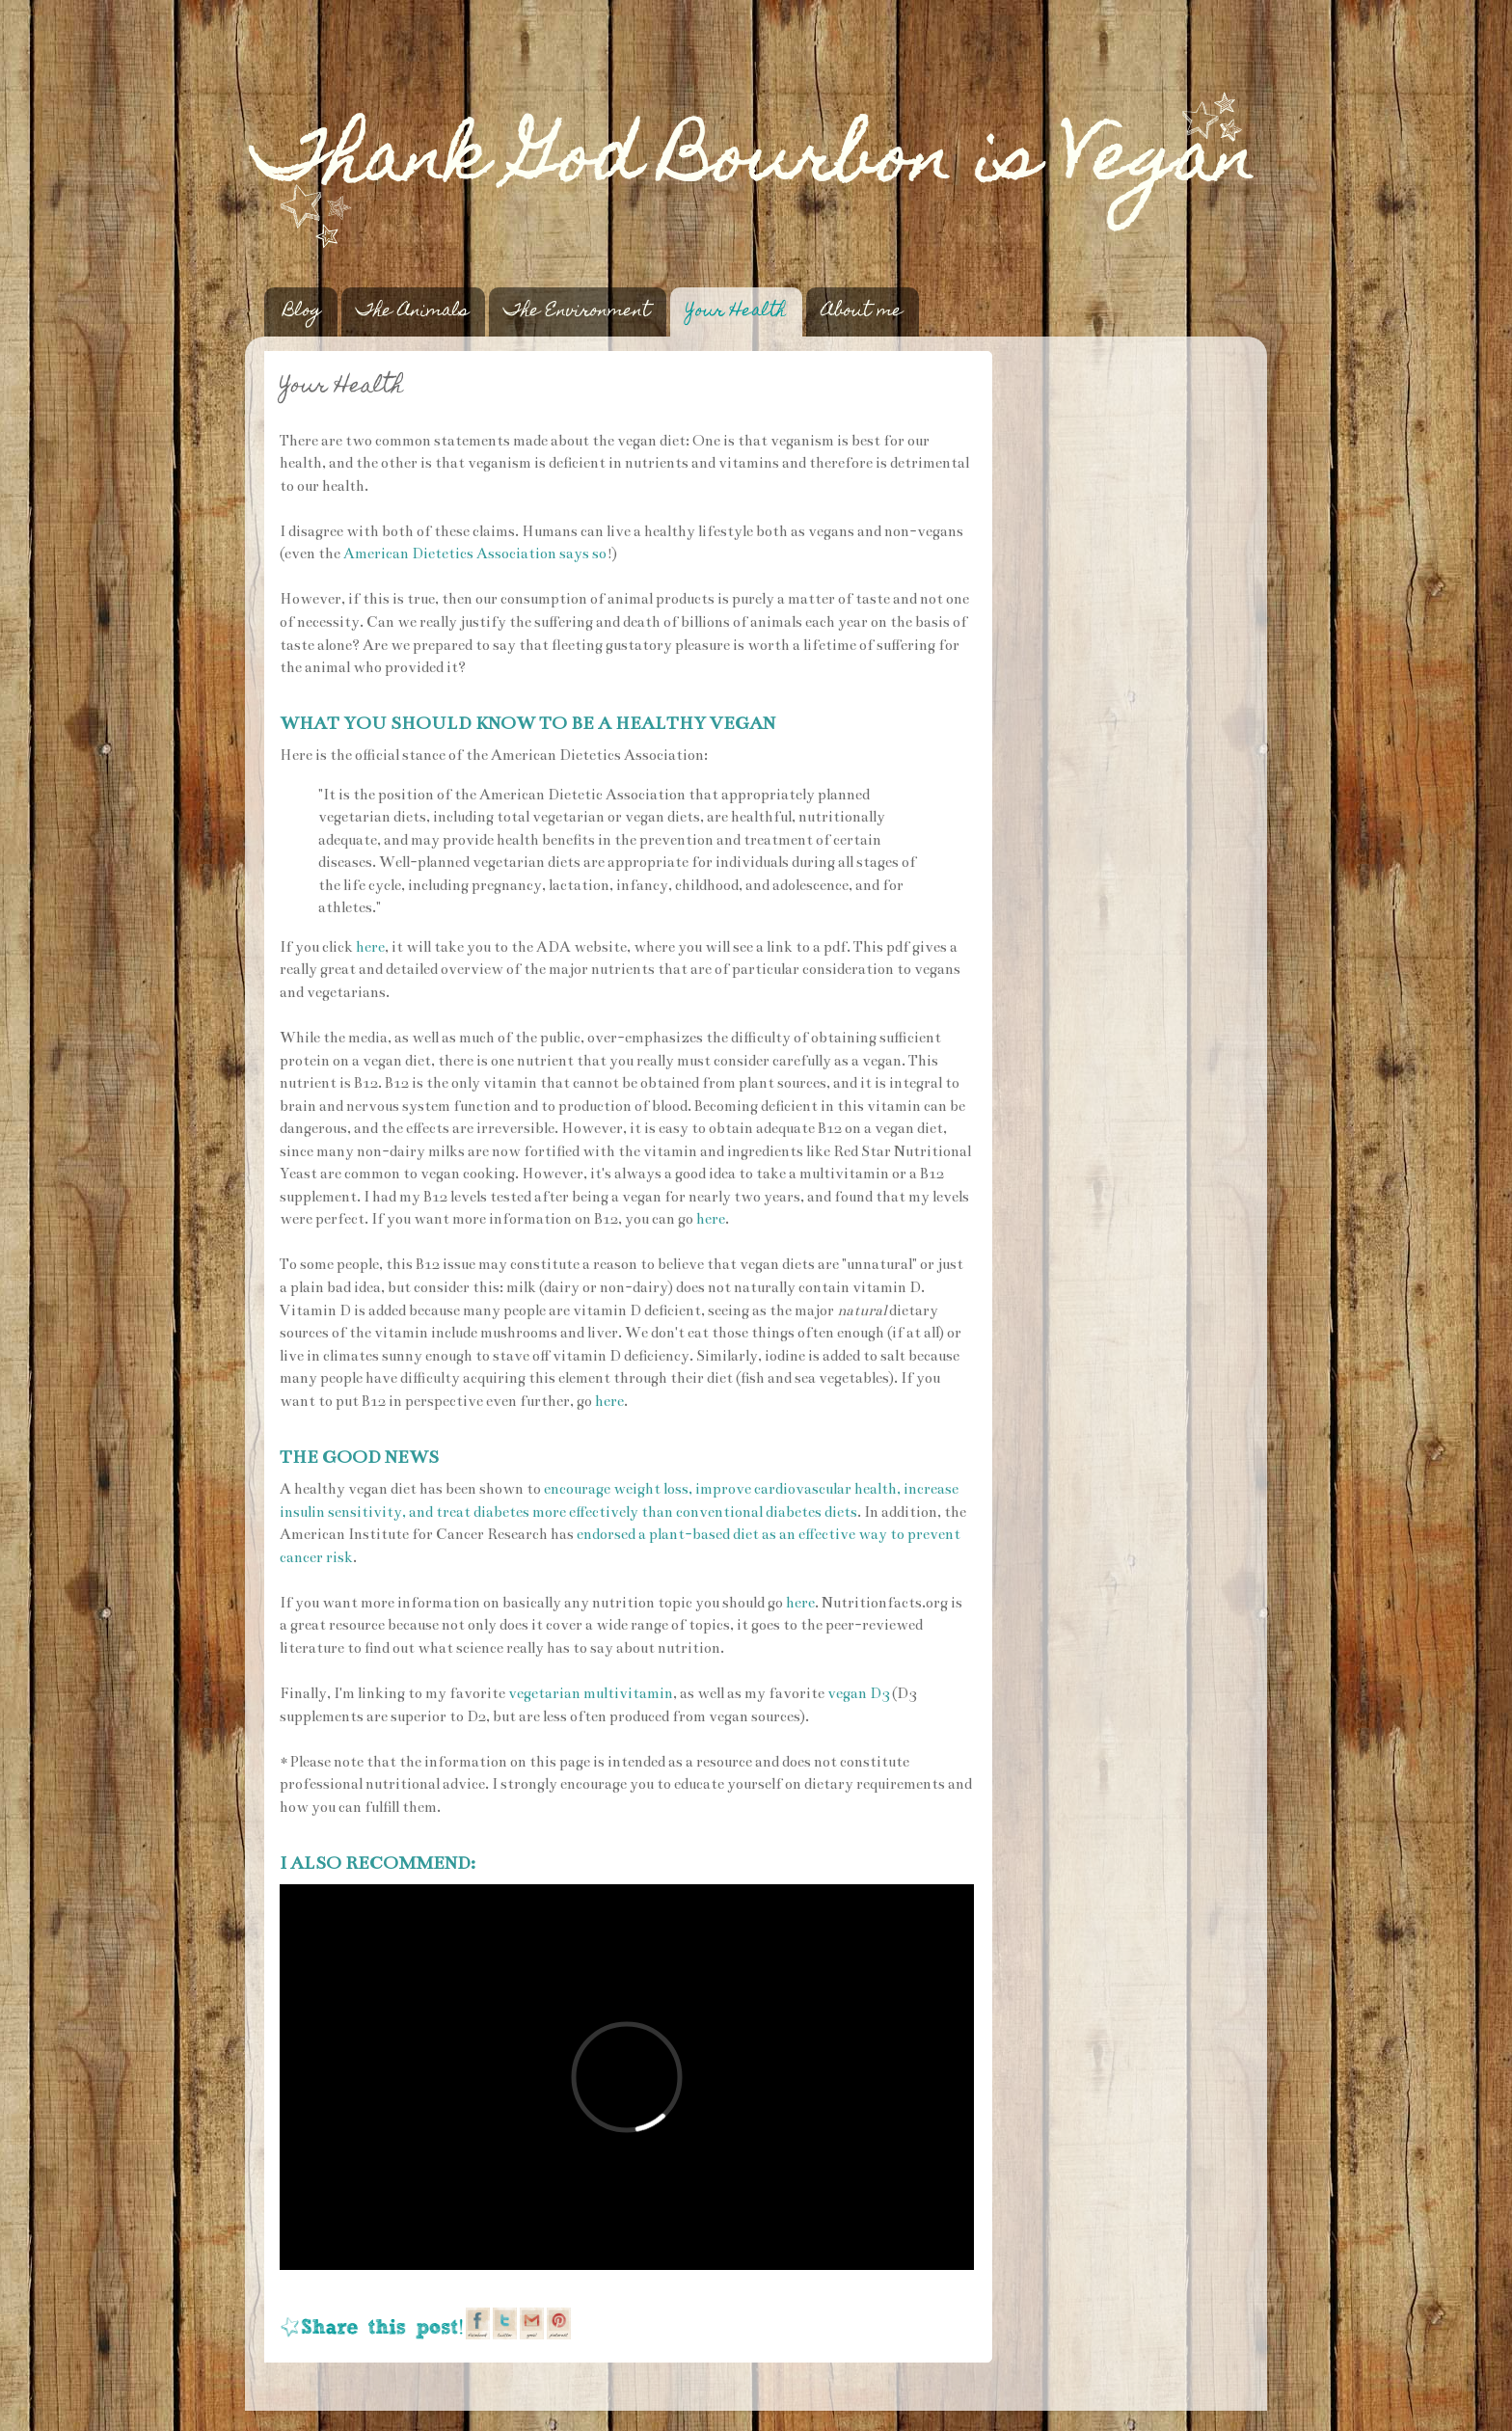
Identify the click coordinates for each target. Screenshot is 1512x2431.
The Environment (577, 312)
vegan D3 (858, 1693)
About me (862, 312)
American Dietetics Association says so (475, 553)
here (370, 947)
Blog (302, 312)
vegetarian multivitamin (590, 1693)
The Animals (413, 312)
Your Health (736, 312)
